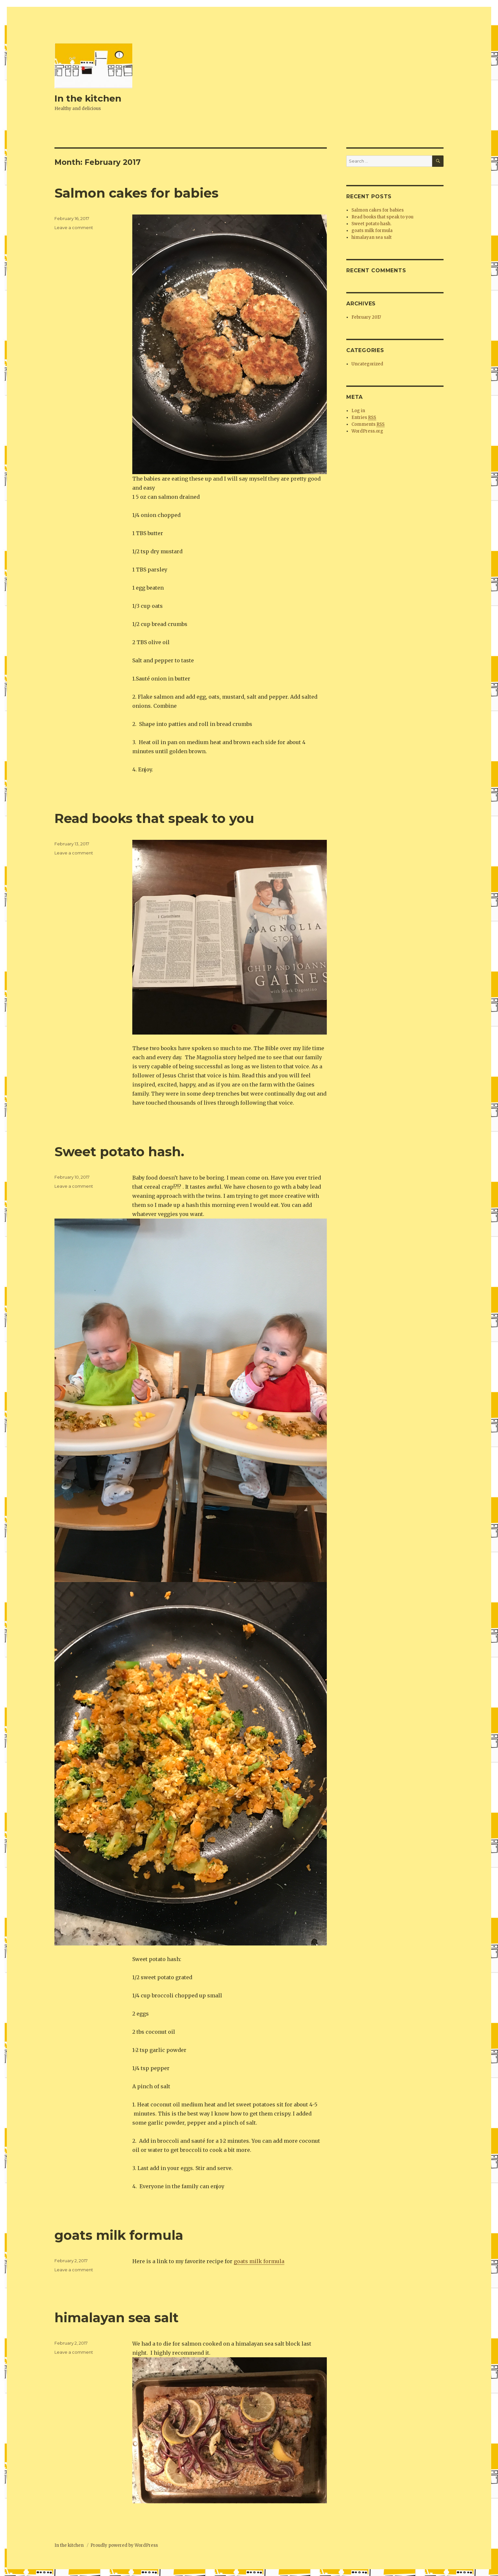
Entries (363, 418)
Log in (358, 410)
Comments (368, 424)
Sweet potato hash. (121, 1151)
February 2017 (366, 317)
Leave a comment (73, 227)
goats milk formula (118, 2235)
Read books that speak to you (154, 818)
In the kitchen (87, 98)
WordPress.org (367, 431)
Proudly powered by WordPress (124, 2545)
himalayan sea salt (116, 2317)
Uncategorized (367, 364)
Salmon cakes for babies (136, 193)
